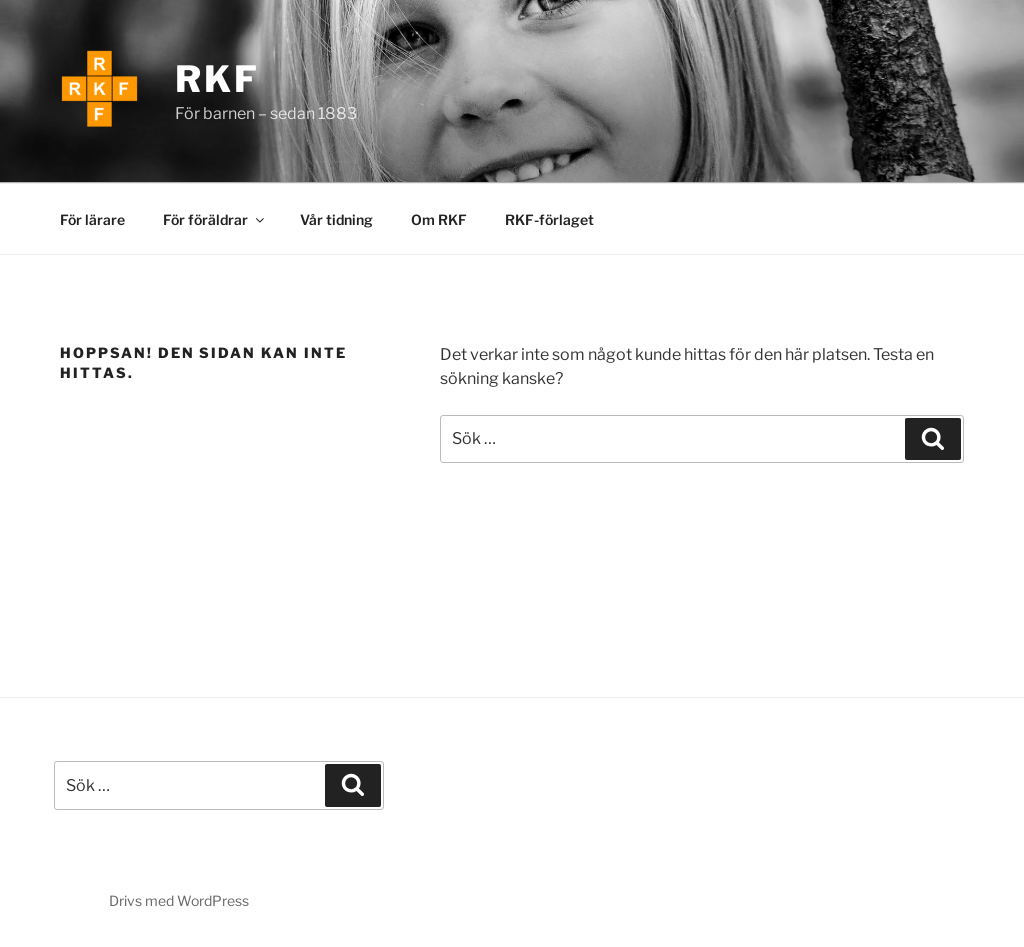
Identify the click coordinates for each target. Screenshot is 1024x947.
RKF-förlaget (549, 219)
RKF (217, 79)
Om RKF (439, 219)
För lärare (92, 219)
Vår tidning (336, 219)
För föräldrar (215, 219)
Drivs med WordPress (179, 900)
